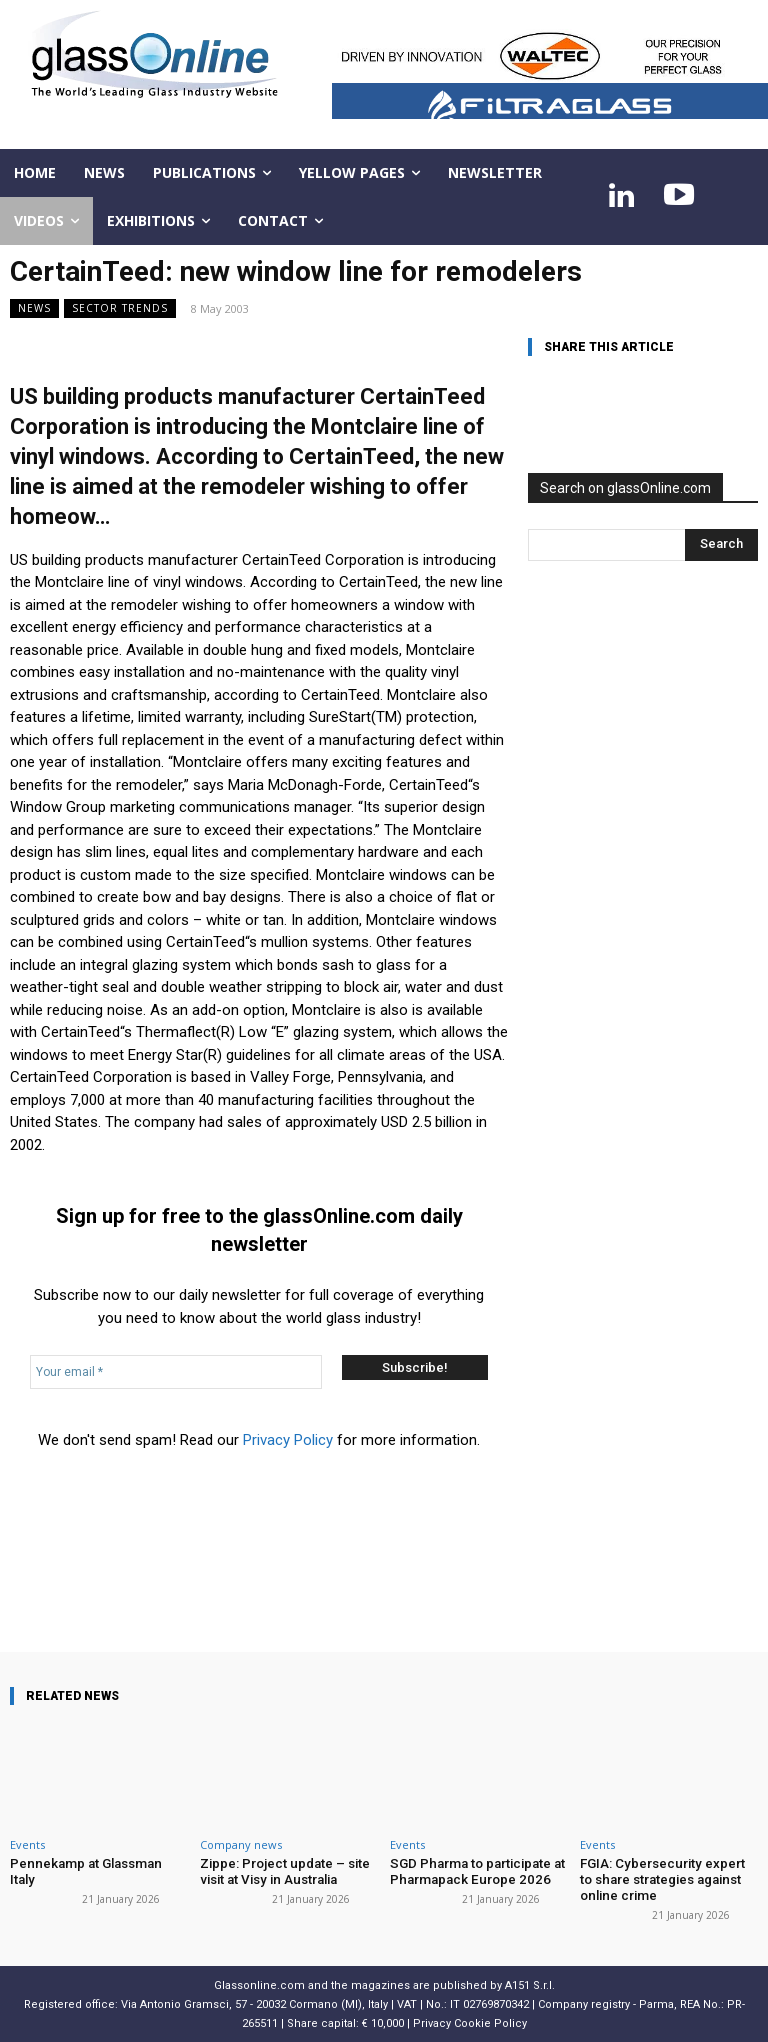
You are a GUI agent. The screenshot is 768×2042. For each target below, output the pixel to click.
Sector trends (120, 308)
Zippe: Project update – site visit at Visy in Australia (284, 1871)
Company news (241, 1844)
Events (27, 1844)
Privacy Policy (288, 1440)
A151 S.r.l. (530, 1984)
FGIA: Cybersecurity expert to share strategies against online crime (668, 1879)
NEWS (34, 308)
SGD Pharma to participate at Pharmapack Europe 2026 (476, 1871)
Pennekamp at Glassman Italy (97, 1863)
